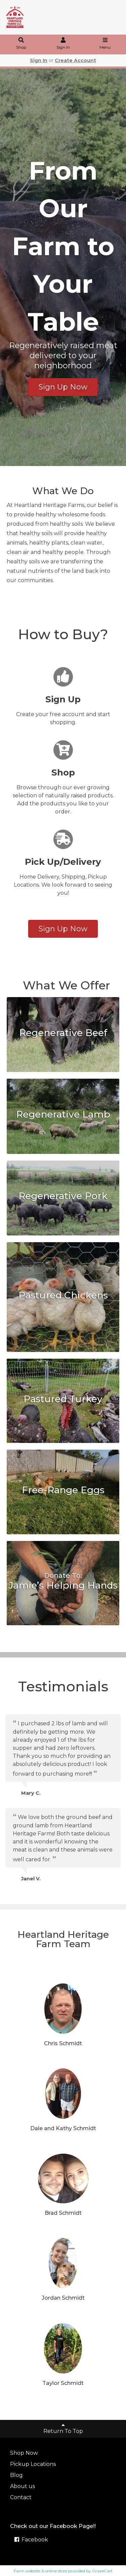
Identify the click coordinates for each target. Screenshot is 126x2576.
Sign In (63, 44)
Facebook (30, 2539)
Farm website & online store (40, 2570)
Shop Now (24, 2453)
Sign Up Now (63, 386)
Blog (16, 2475)
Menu (105, 44)
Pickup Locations (33, 2464)
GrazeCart (102, 2570)
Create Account (75, 60)
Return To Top (63, 2428)
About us (22, 2486)
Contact (21, 2497)
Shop (21, 44)
